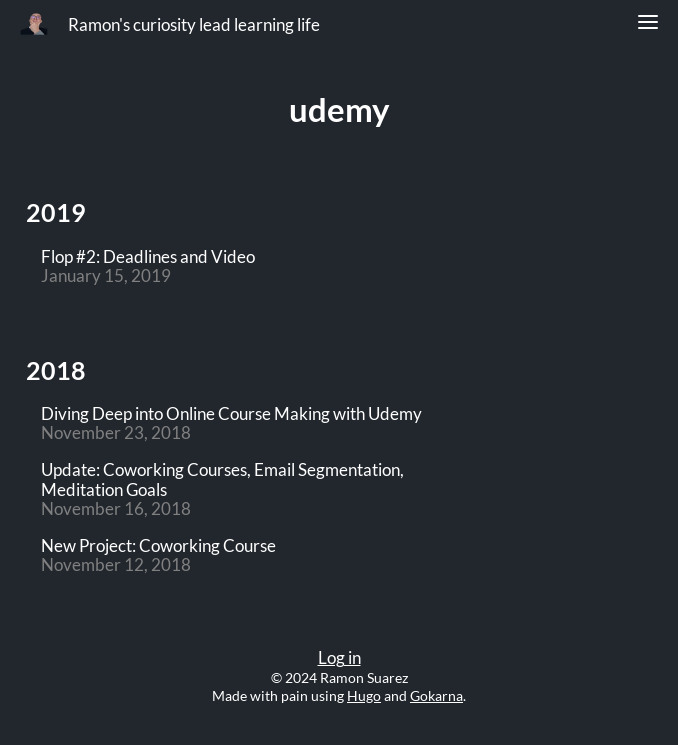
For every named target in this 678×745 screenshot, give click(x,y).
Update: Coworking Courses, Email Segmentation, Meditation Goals (222, 480)
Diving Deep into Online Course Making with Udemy (231, 414)
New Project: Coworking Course (158, 546)
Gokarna (436, 695)
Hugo (364, 695)
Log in (339, 658)
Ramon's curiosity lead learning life (194, 25)
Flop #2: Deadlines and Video (148, 257)
